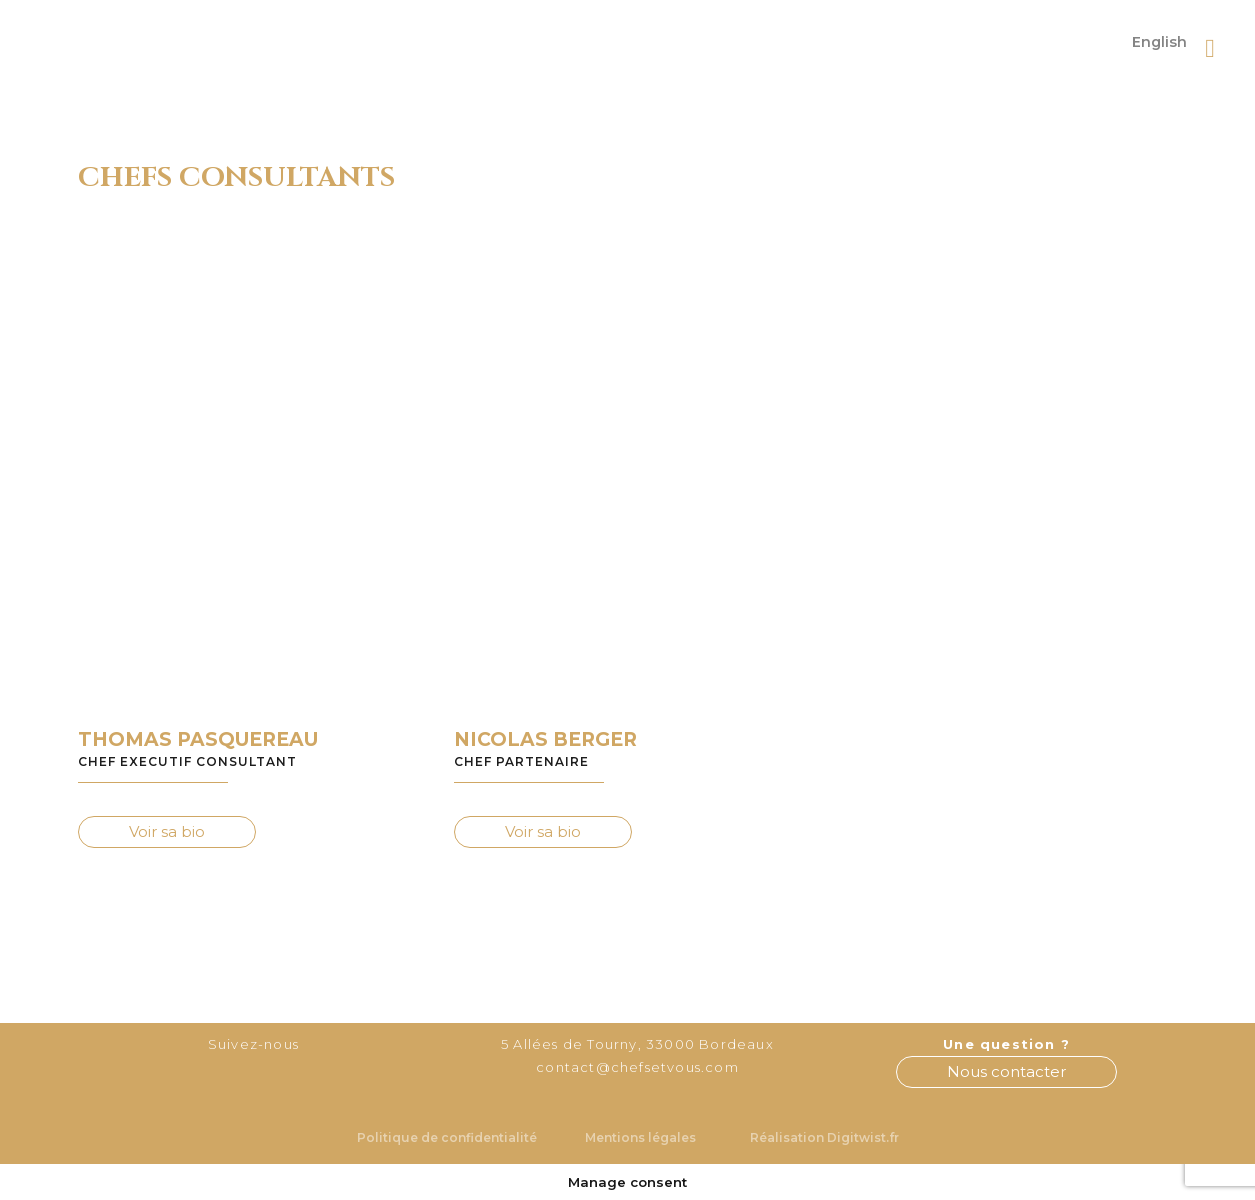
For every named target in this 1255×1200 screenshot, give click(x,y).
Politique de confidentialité (447, 1137)
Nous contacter (1006, 1071)
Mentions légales (640, 1137)
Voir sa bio (167, 831)
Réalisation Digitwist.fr (824, 1137)
